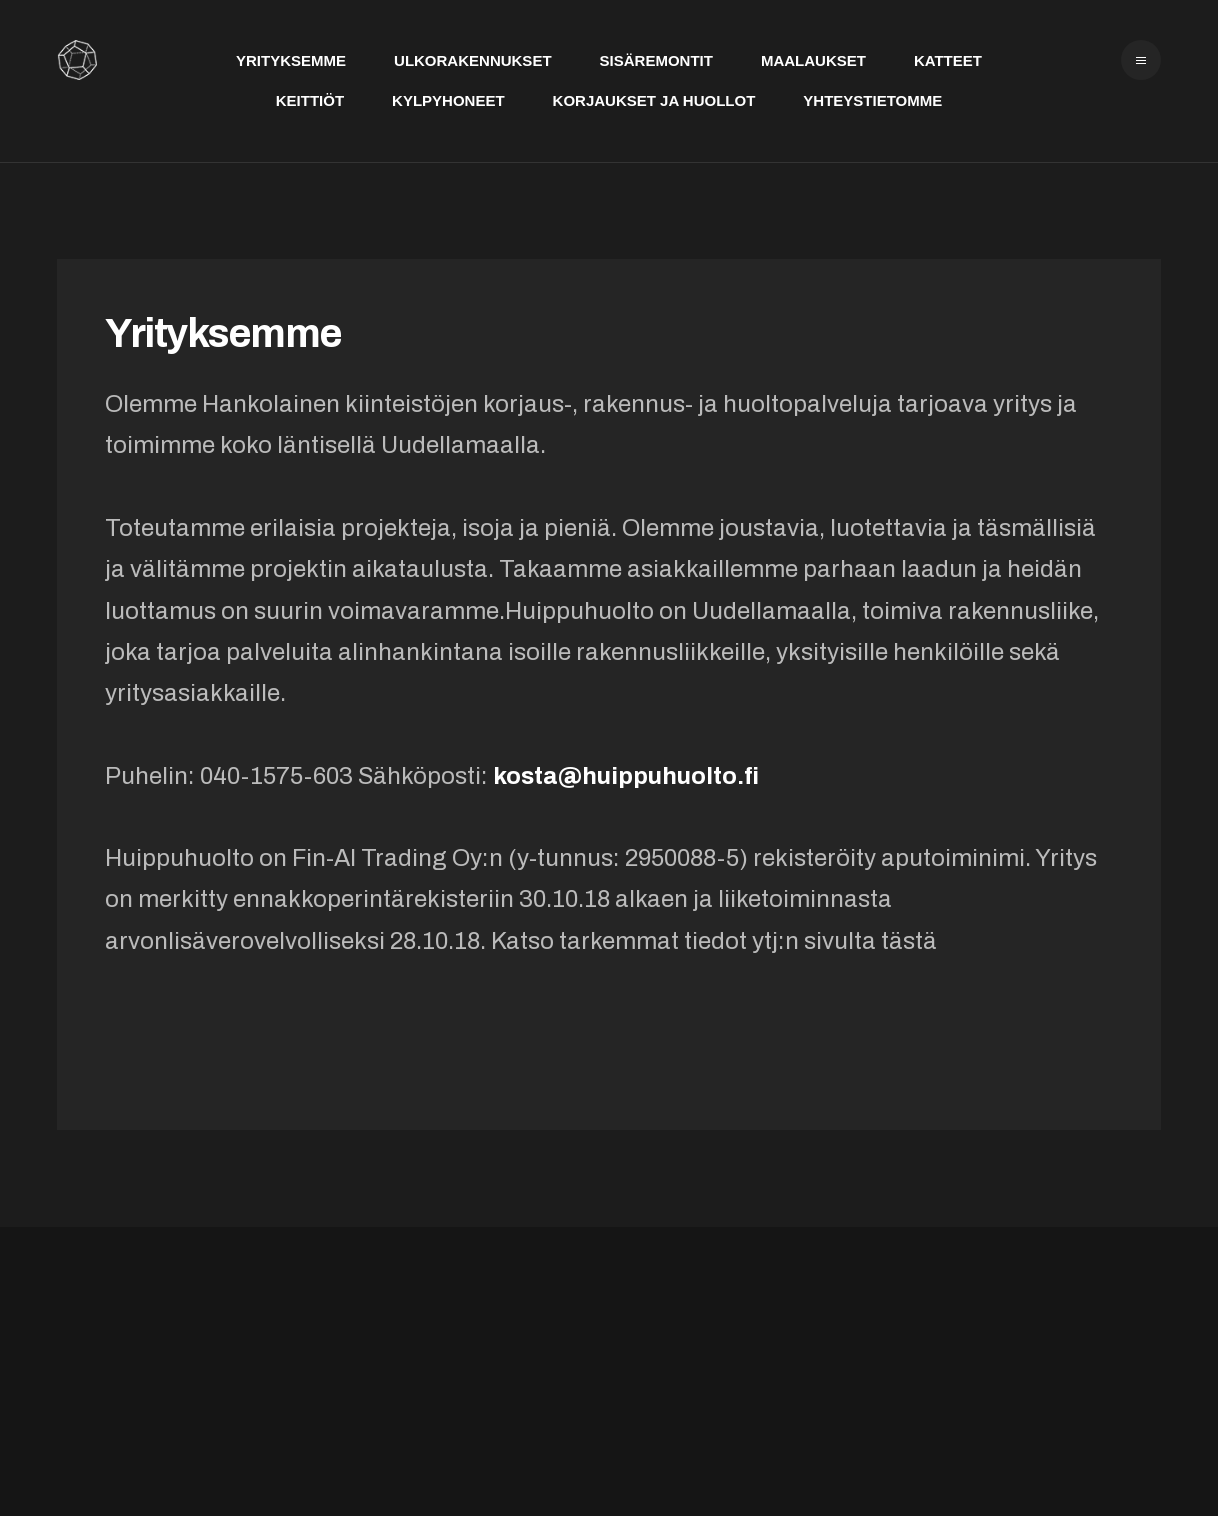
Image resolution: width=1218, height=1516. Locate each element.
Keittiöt (310, 100)
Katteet (948, 60)
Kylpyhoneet (448, 100)
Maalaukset (813, 60)
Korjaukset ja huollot (654, 100)
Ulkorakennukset (473, 60)
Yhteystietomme (872, 100)
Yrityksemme (291, 60)
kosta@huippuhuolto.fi (626, 776)
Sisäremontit (656, 60)
